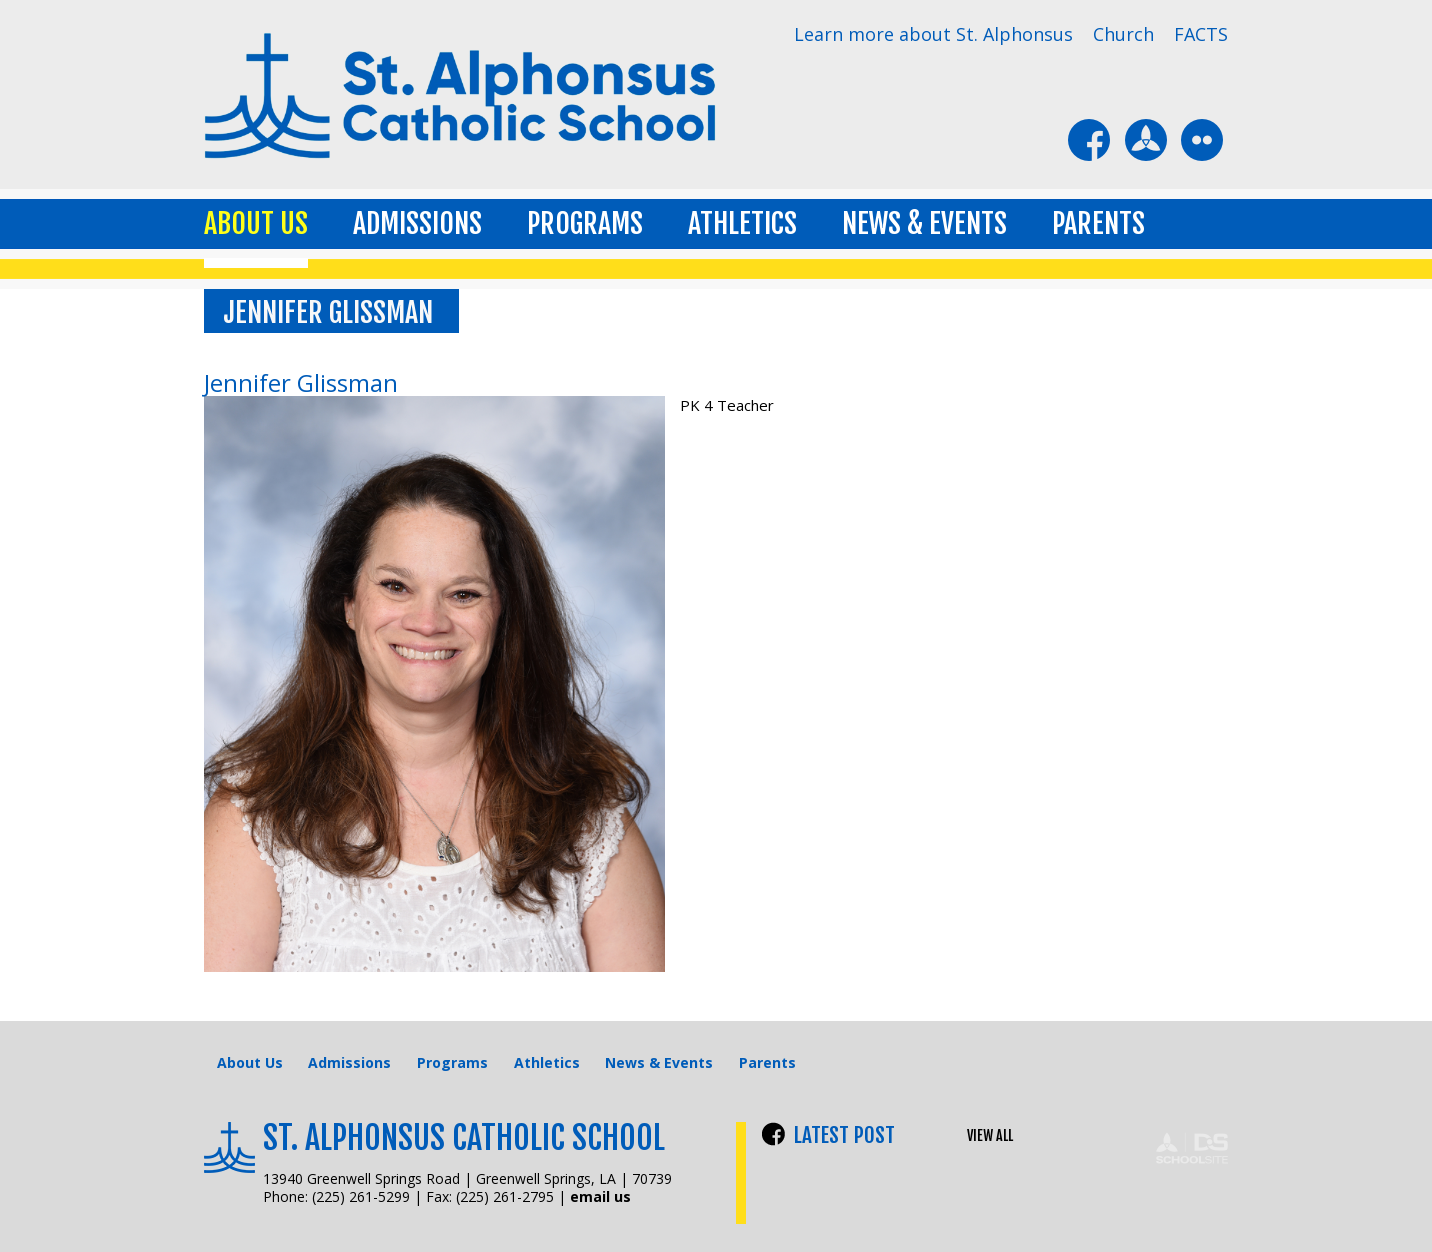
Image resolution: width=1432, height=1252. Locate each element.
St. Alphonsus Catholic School (464, 1138)
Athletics (742, 223)
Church (1123, 34)
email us (600, 1196)
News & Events (924, 223)
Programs (585, 223)
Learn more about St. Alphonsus (933, 34)
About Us (256, 223)
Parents (1098, 223)
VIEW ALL (990, 1136)
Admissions (417, 223)
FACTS (1201, 34)
